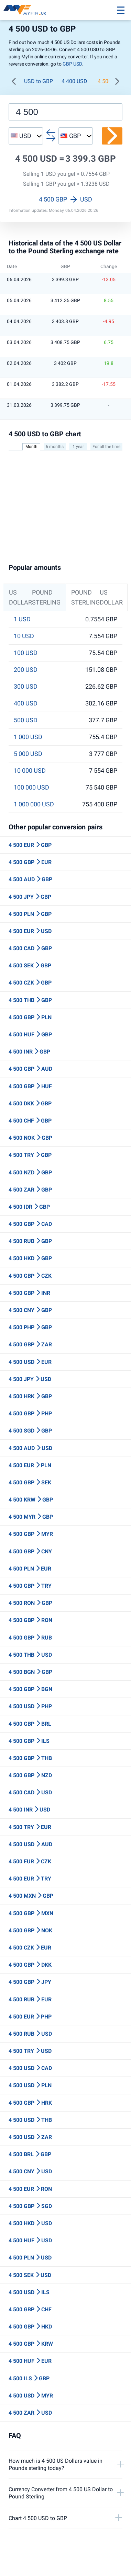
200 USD (25, 670)
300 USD (25, 686)
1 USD (22, 619)
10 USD (24, 636)
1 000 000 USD (34, 804)
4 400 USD (74, 81)
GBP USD (72, 64)
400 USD (25, 703)
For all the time (106, 446)
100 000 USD (31, 787)
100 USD (25, 653)
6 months (55, 446)
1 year (78, 446)
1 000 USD (28, 737)
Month (31, 446)
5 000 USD (28, 754)
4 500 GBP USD (65, 199)
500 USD (25, 720)
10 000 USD (30, 771)
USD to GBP (38, 81)
